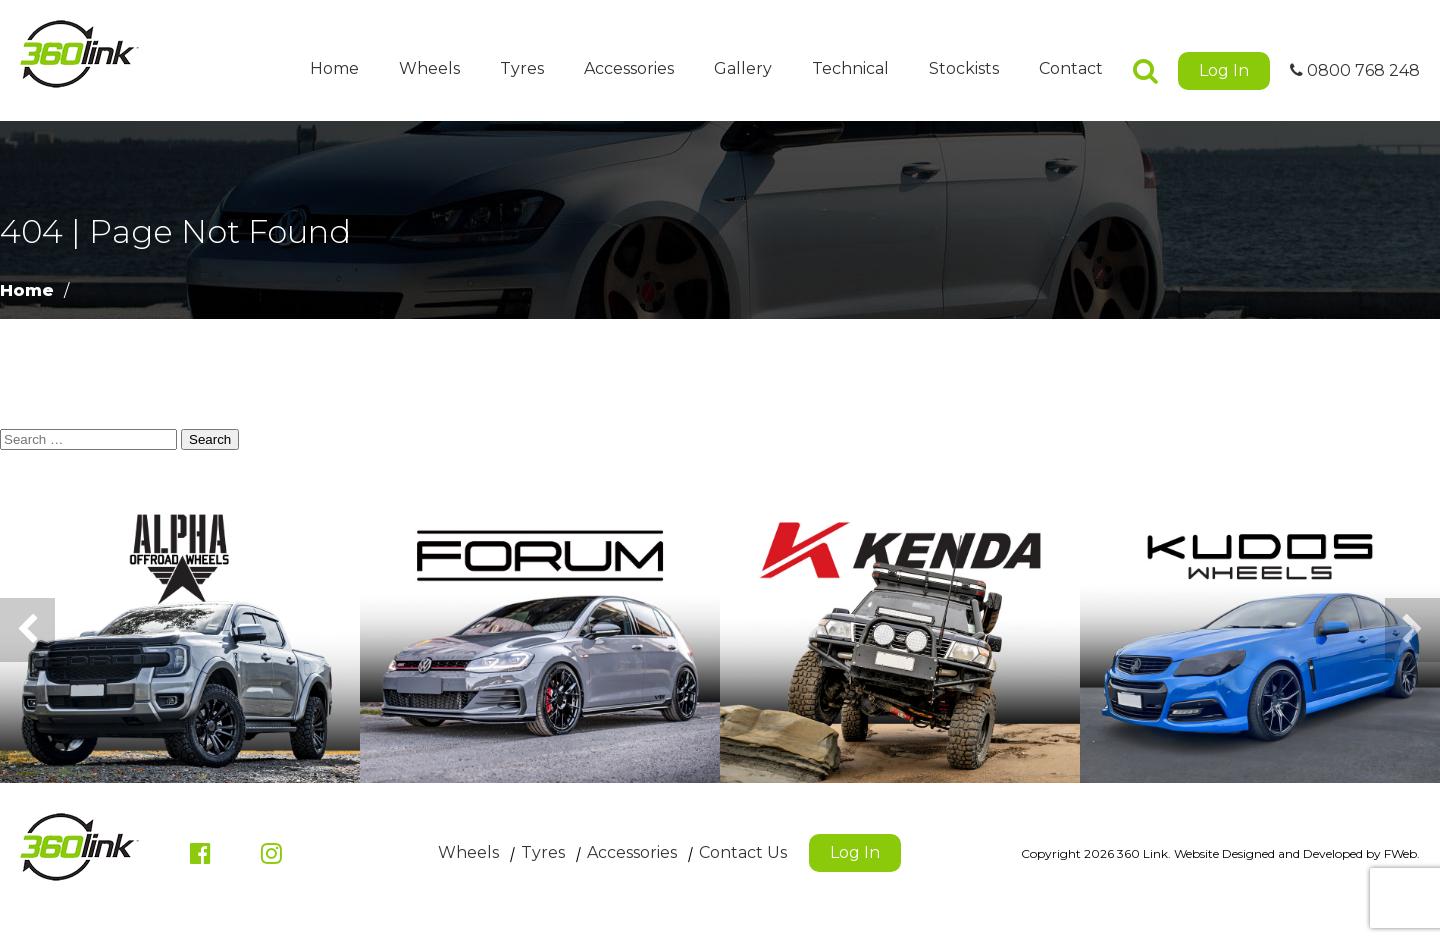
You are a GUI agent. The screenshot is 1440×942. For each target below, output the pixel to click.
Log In (1224, 70)
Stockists (964, 68)
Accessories (629, 68)
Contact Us (743, 852)
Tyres (522, 68)
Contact (1071, 68)
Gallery (743, 68)
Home (334, 68)
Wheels (429, 68)
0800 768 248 (1355, 70)
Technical (850, 68)
